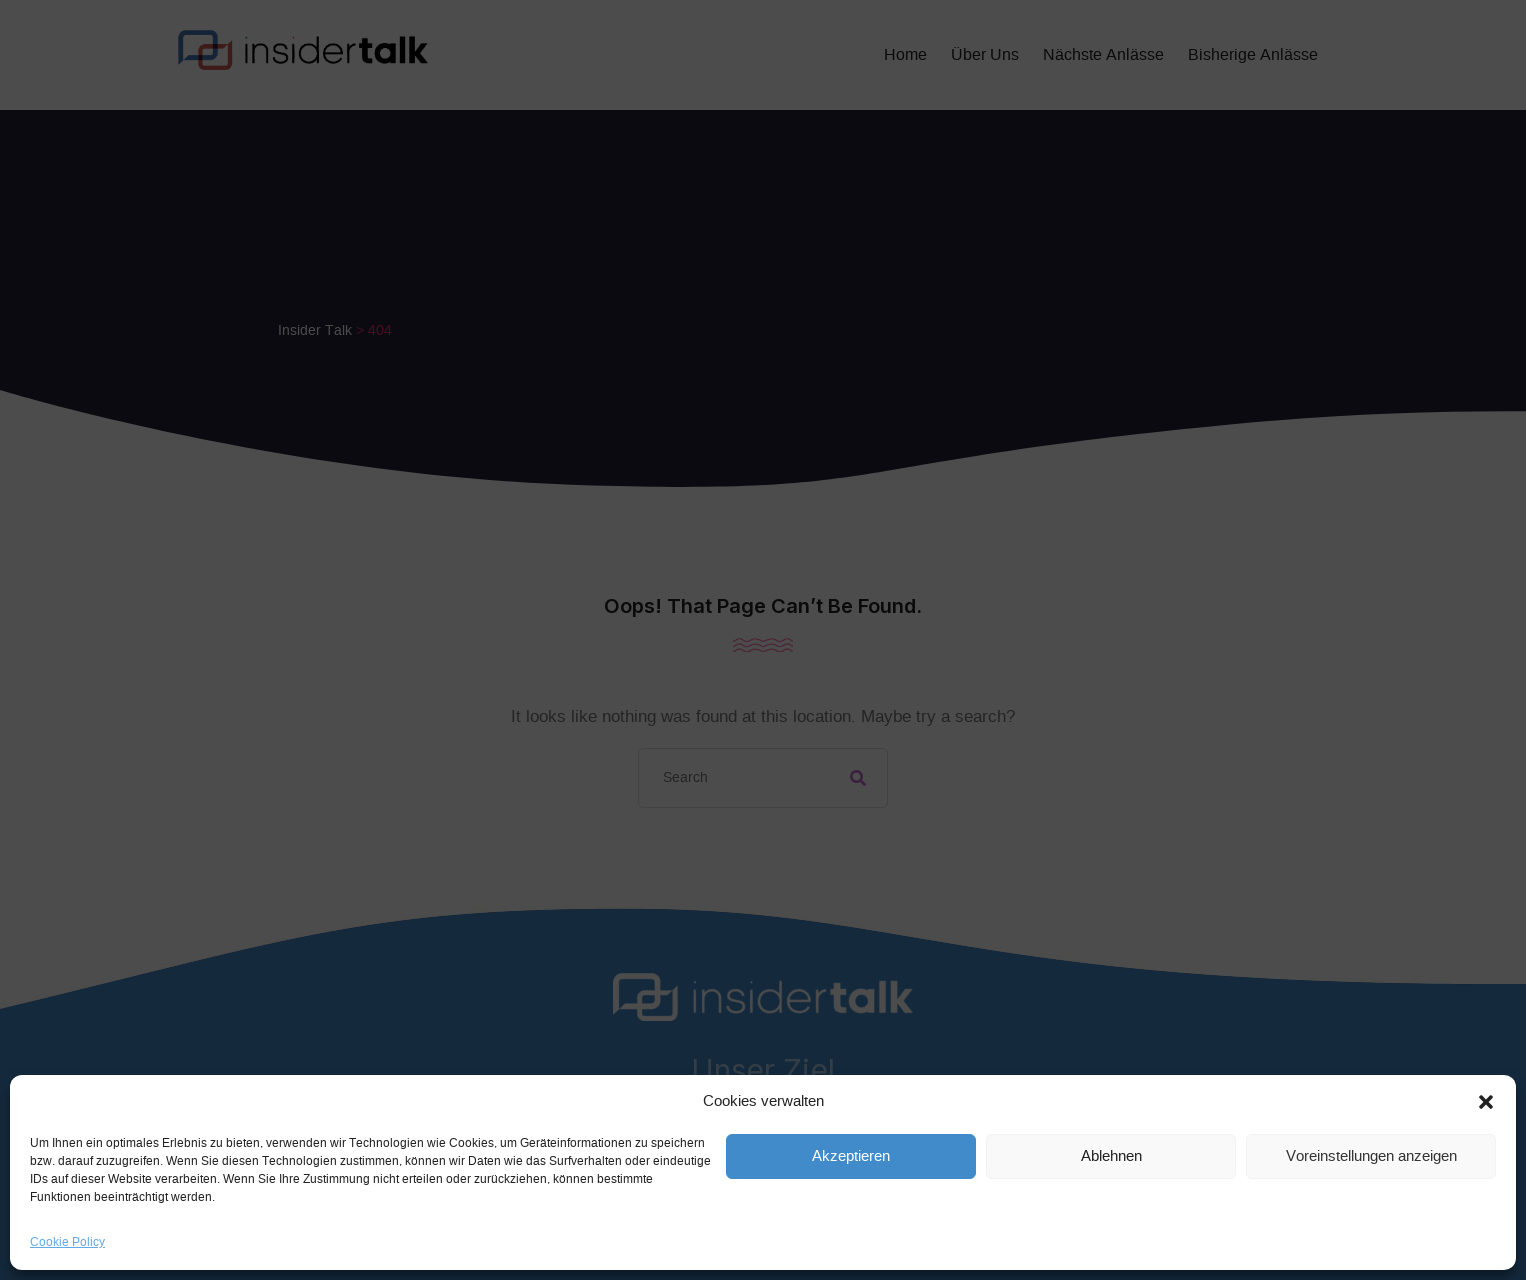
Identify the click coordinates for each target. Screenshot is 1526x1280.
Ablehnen (1111, 1156)
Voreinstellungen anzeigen (1371, 1156)
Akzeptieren (851, 1156)
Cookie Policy (67, 1242)
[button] (1486, 1102)
